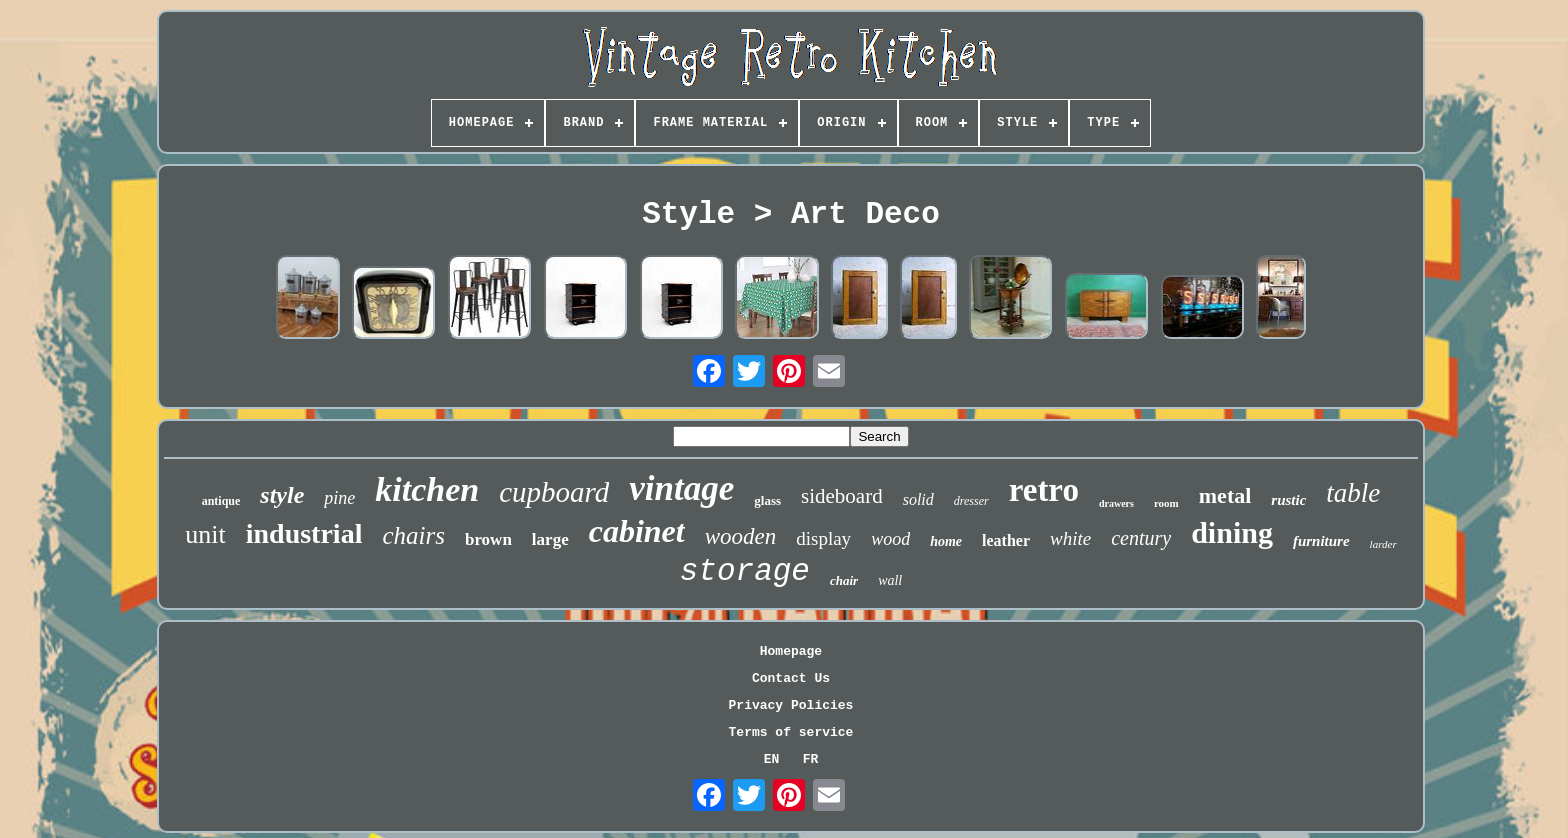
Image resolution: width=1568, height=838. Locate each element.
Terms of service (791, 732)
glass (767, 500)
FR (811, 759)
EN (772, 759)
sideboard (842, 496)
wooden (741, 536)
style (282, 495)
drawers (1116, 503)
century (1141, 538)
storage (745, 571)
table (1353, 493)
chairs (413, 535)
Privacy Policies (791, 705)
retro (1044, 490)
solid (918, 499)
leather (1006, 540)
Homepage (791, 651)
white (1070, 538)
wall (890, 580)
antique (221, 501)
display (823, 538)
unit (205, 534)
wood (890, 539)
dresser (971, 501)
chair (844, 580)
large (550, 539)
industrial (304, 533)
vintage (681, 488)
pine (339, 498)
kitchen (427, 489)
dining (1232, 532)
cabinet (637, 531)
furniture (1321, 541)
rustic (1288, 500)
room (1166, 503)
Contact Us (791, 678)
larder (1383, 544)
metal (1225, 495)
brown (488, 539)
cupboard (554, 492)
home (946, 541)
